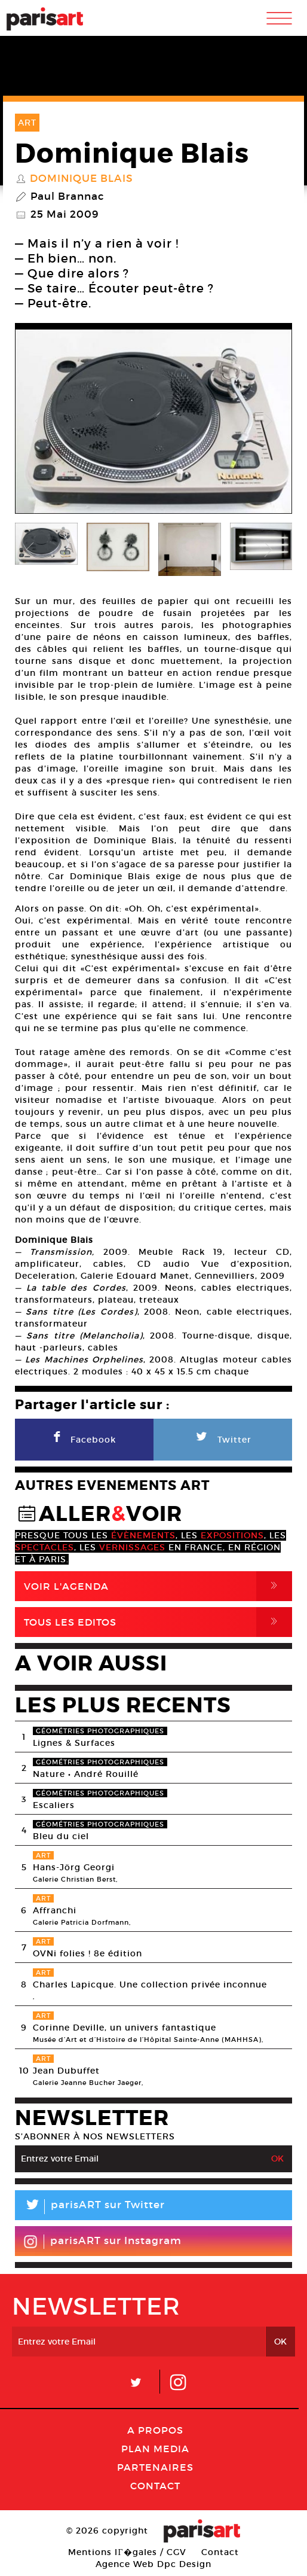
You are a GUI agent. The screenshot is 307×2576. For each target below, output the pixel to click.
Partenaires (155, 2467)
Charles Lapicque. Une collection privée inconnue (150, 1984)
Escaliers (54, 1805)
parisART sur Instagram (102, 2241)
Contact (155, 2486)
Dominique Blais (81, 179)
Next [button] (268, 422)
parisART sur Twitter (90, 2206)
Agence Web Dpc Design (153, 2564)
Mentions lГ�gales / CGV (127, 2552)
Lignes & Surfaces (74, 1742)
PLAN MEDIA (155, 2449)
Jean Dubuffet (66, 2070)
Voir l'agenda (158, 1586)
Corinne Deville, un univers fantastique (124, 2027)
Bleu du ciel (61, 1836)
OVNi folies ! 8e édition (87, 1953)
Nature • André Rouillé (86, 1774)
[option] (153, 421)
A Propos (155, 2430)
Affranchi (54, 1910)
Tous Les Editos (158, 1622)
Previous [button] (39, 422)
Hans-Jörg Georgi (74, 1867)
